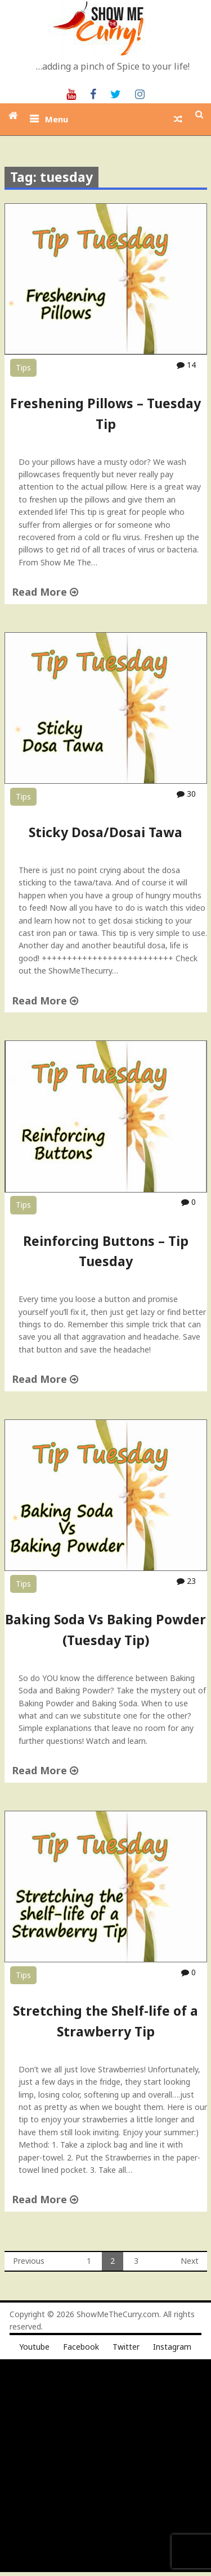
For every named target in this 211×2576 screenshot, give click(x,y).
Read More (45, 592)
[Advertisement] (105, 2467)
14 (186, 364)
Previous (28, 2260)
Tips (23, 367)
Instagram (172, 2346)
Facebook (81, 2346)
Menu (56, 119)
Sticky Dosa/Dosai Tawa (105, 832)
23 (186, 1580)
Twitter (126, 2346)
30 (186, 793)
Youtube (34, 2346)
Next (190, 2260)
